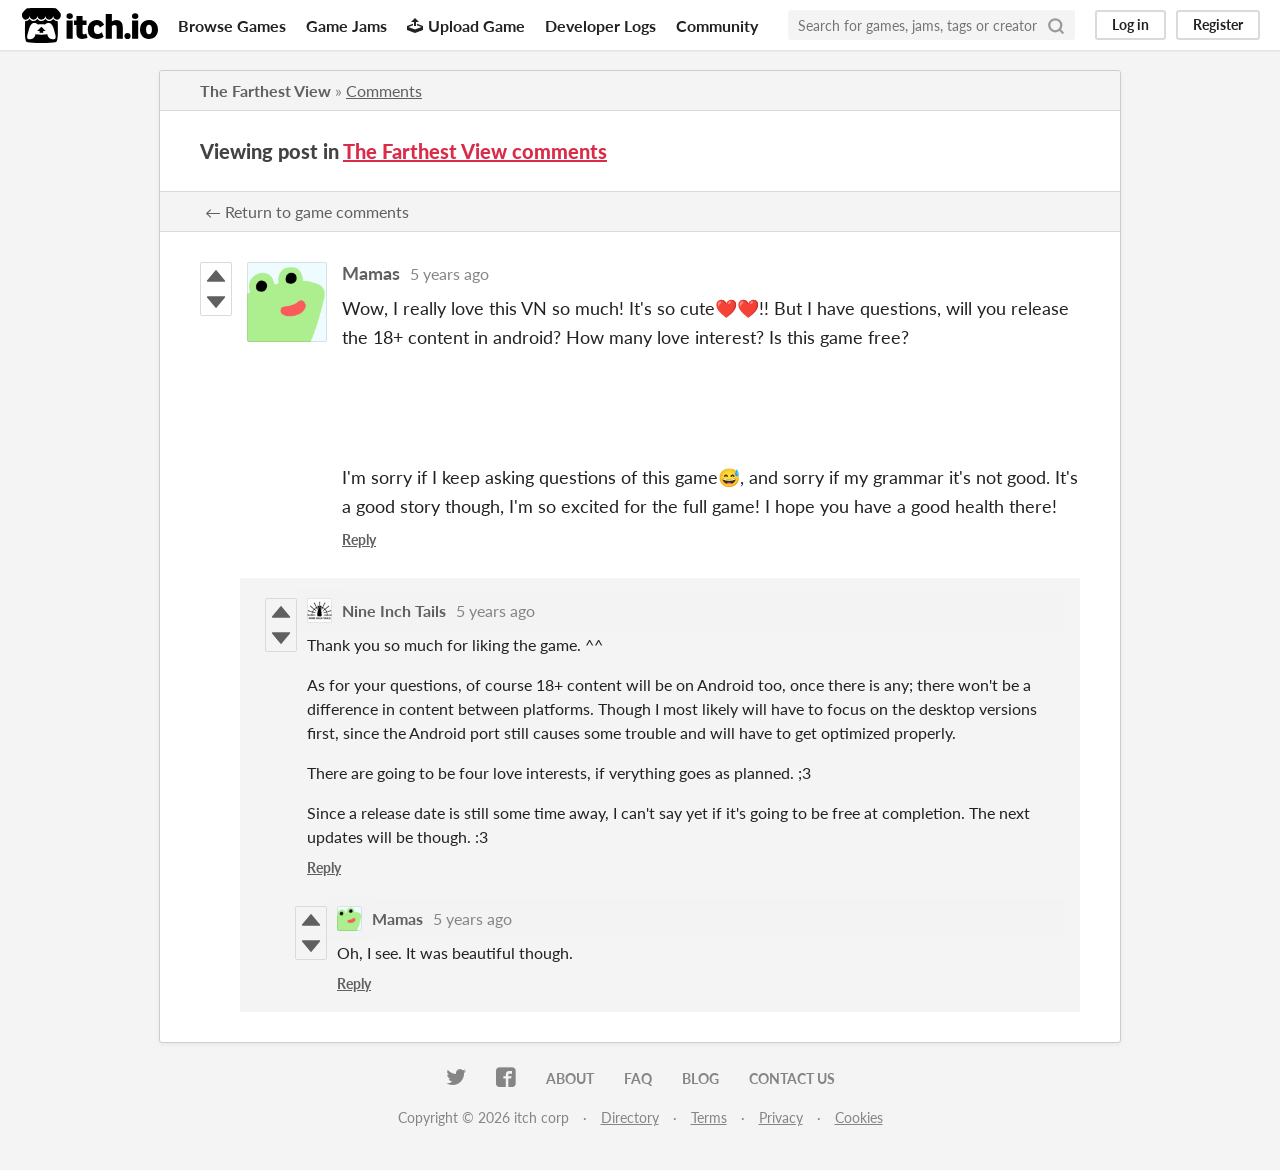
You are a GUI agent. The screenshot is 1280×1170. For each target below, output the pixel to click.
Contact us (792, 1078)
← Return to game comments (307, 211)
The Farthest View (265, 90)
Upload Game (466, 25)
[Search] (1056, 25)
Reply (359, 539)
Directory (630, 1117)
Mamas (371, 273)
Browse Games (232, 25)
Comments (384, 90)
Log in (1130, 24)
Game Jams (346, 25)
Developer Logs (600, 25)
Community (717, 25)
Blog (700, 1078)
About (570, 1078)
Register (1218, 24)
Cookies (859, 1117)
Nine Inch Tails (394, 610)
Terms (709, 1117)
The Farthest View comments (475, 151)
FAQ (638, 1078)
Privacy (781, 1117)
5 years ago (449, 273)
